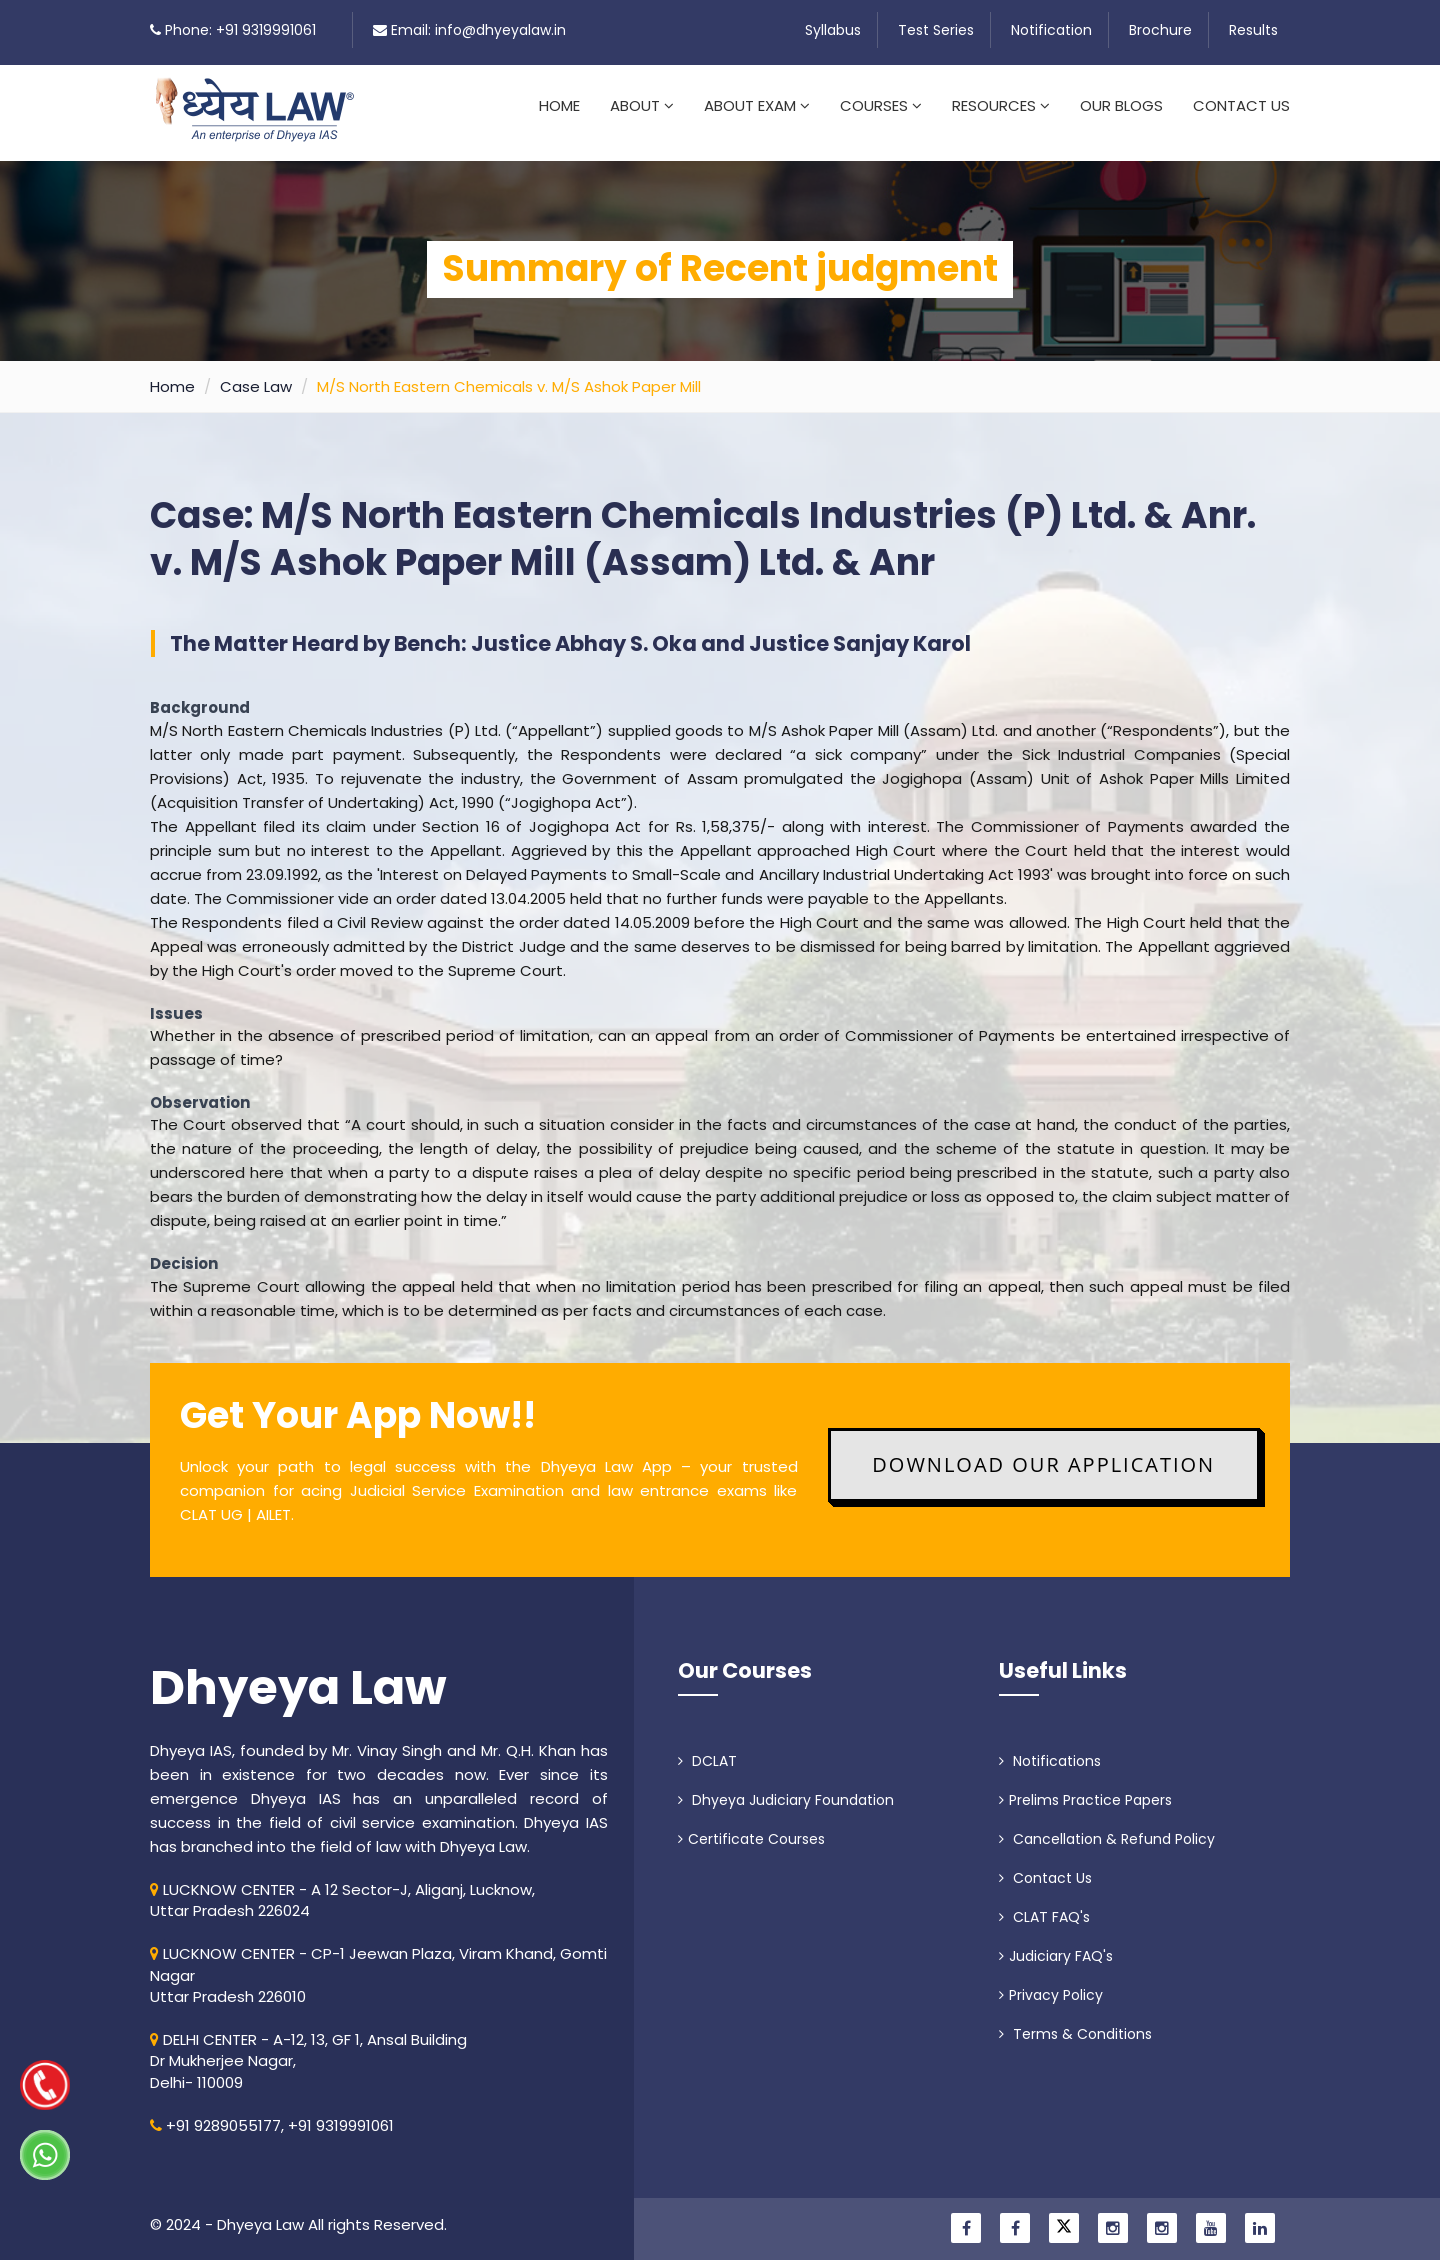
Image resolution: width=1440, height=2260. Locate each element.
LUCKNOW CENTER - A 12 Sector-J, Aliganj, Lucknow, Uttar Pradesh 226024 (342, 1888)
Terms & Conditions (1075, 2022)
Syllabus (833, 30)
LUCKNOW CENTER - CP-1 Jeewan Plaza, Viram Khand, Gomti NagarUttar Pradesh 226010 (378, 1963)
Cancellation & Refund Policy (1107, 1827)
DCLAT (707, 1749)
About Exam (757, 105)
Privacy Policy (1051, 1983)
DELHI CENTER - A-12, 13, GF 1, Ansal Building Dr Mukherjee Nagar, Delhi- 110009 (308, 2049)
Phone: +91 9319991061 (240, 30)
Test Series (936, 30)
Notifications (1050, 1749)
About (642, 105)
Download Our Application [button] (1043, 1452)
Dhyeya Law (298, 1676)
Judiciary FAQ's (1056, 1944)
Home (559, 105)
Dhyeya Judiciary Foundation (786, 1788)
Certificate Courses (751, 1827)
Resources (1001, 105)
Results (1253, 30)
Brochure (1160, 30)
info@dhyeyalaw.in (500, 30)
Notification (1051, 30)
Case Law (256, 374)
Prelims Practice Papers (1085, 1788)
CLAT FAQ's (1044, 1905)
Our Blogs (1121, 105)
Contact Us (1241, 105)
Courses (881, 105)
